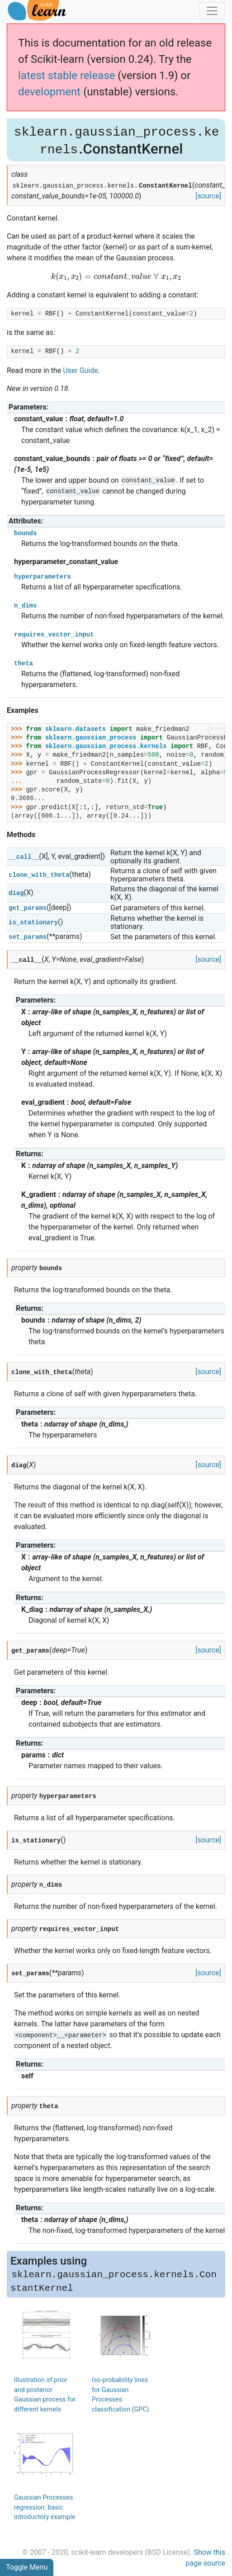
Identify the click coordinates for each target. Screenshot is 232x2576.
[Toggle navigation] (212, 11)
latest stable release (66, 75)
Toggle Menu (26, 2567)
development (49, 91)
